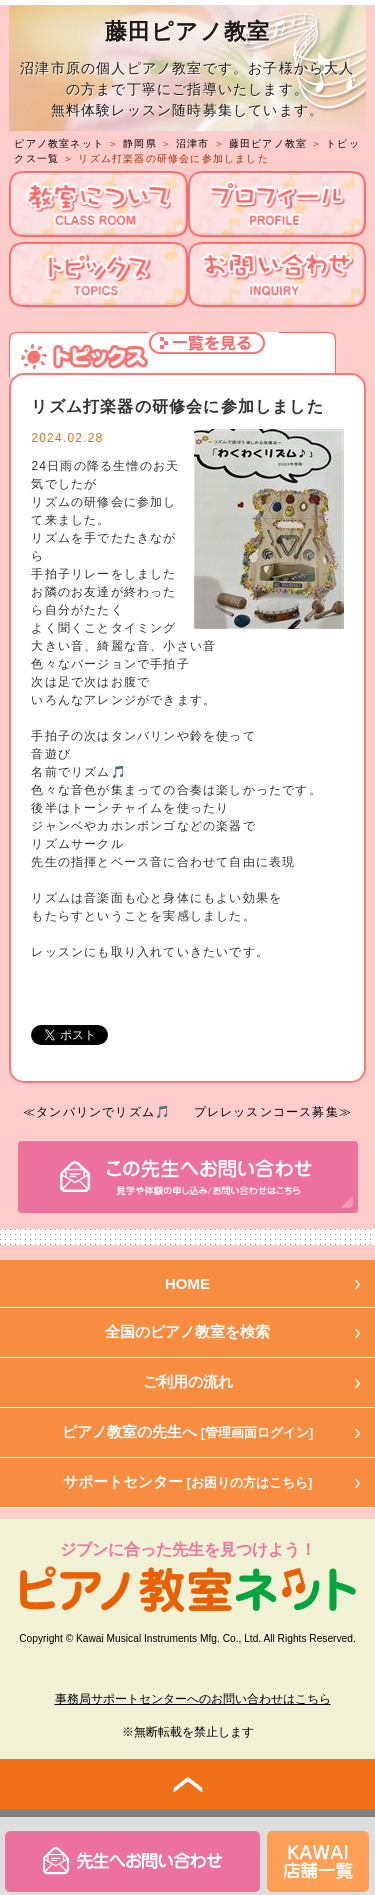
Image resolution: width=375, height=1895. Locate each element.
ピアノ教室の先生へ (188, 1431)
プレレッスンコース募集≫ (273, 1112)
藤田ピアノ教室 (268, 143)
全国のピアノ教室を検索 (187, 1331)
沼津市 (193, 143)
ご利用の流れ (188, 1381)
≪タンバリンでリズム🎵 (97, 1112)
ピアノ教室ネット (59, 143)
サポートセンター (188, 1481)
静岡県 (140, 143)
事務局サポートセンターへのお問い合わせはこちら (193, 1699)
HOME (187, 1283)
